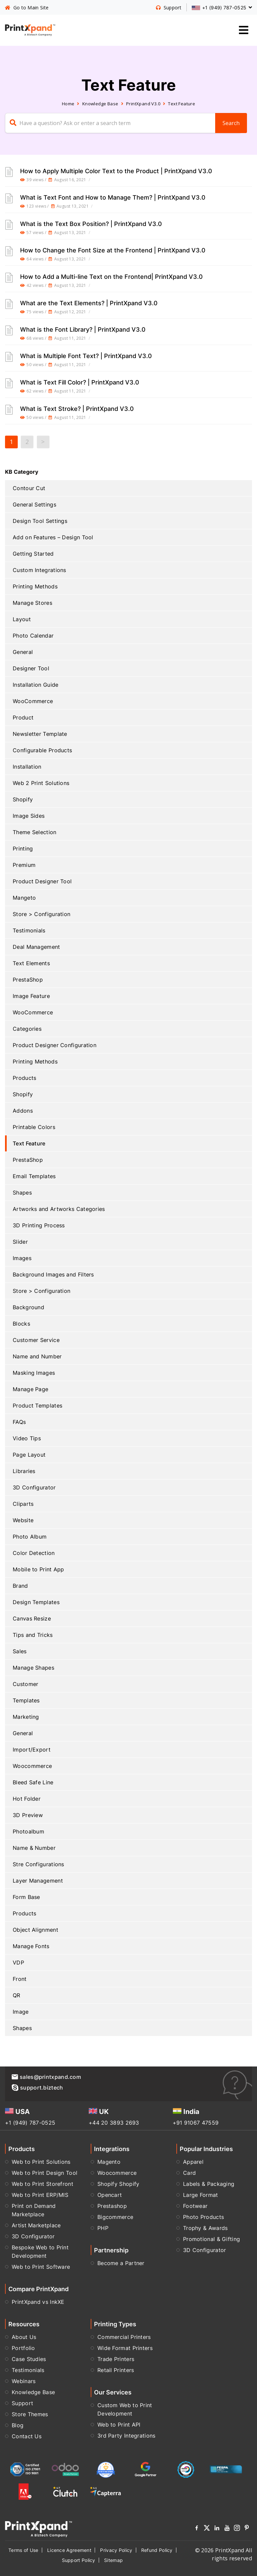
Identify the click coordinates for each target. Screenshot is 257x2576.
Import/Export (32, 1749)
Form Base (26, 1897)
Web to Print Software (41, 2266)
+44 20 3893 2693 (114, 2122)
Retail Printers (115, 2370)
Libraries (24, 1471)
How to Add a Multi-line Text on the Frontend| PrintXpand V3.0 (111, 276)
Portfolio (23, 2348)
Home (68, 104)
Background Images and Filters (53, 1274)
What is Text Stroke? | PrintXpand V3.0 (77, 408)
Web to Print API (119, 2424)
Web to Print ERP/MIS (40, 2195)
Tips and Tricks (33, 1635)
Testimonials (29, 930)
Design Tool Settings (40, 521)
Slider (20, 1241)
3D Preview (28, 1815)
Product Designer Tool (42, 881)
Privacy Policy (116, 2550)
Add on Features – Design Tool (53, 537)
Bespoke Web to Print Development (40, 2251)
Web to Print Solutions (41, 2161)
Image (21, 2011)
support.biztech (37, 2087)
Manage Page (30, 1389)
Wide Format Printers (125, 2348)
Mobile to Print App (38, 1569)
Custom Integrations (39, 570)
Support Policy (78, 2560)
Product (23, 717)
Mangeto (24, 897)
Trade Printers (115, 2359)
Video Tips (27, 1438)
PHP (102, 2228)
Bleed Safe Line (33, 1782)
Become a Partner (121, 2263)
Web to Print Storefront (42, 2184)
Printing (23, 848)
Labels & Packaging (208, 2184)
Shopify (23, 799)
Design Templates (36, 1602)
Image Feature (31, 996)
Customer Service (36, 1340)
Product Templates (37, 1405)
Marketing (26, 1716)
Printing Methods (35, 586)
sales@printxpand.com (46, 2077)
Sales (20, 1651)
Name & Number (34, 1848)
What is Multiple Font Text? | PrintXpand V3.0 (86, 355)
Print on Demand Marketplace (34, 2210)
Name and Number (37, 1356)
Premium (24, 865)
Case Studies (29, 2359)
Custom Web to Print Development (124, 2409)
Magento (108, 2161)
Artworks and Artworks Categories (59, 1209)
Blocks (21, 1323)
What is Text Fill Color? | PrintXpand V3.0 (79, 382)
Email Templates (34, 1176)
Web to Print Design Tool (44, 2172)
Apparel (193, 2161)
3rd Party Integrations (126, 2435)
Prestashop (112, 2206)
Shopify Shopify (118, 2184)
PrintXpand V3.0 (143, 104)
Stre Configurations (38, 1864)
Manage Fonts (31, 1946)
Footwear (195, 2206)
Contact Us (26, 2436)
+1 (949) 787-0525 (30, 2122)
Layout (22, 619)
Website (23, 1520)
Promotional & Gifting (211, 2239)
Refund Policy (157, 2550)
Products (24, 1078)
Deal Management (36, 946)
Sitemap (113, 2560)
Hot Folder (26, 1798)
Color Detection (34, 1553)
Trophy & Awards (205, 2228)
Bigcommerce (115, 2217)
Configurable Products (42, 750)
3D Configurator (34, 1487)
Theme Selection (35, 832)
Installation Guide (35, 684)
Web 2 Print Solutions (41, 783)
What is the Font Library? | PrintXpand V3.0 (83, 329)
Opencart (109, 2195)
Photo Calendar (33, 635)
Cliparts (23, 1503)
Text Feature (29, 1143)
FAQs (19, 1422)
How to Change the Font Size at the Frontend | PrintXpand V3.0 (112, 250)
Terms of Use (23, 2550)
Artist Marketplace (36, 2225)
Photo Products (203, 2217)
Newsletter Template (40, 734)
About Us (24, 2337)
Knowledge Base (100, 104)
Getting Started (33, 553)
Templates (26, 1700)
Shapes (22, 1192)
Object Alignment (35, 1929)
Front (20, 1979)
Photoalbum (28, 1831)
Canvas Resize (32, 1618)
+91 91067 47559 (196, 2122)
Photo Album (30, 1536)
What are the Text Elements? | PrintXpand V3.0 (89, 303)
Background (28, 1307)
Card (189, 2172)
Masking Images (34, 1372)
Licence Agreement (69, 2550)
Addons (23, 1110)
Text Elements (31, 963)
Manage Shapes (33, 1667)
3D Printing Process (39, 1225)
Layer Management (38, 1880)
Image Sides (29, 815)
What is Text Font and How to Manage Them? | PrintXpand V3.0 (112, 197)
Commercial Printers (124, 2337)
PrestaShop (28, 979)
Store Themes (30, 2414)
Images (22, 1258)
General (23, 652)
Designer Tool (31, 668)
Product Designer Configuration (54, 1045)
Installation (27, 766)
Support (22, 2403)
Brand (20, 1585)
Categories (27, 1028)
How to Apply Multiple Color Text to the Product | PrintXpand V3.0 (116, 170)
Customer (25, 1684)
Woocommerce (32, 1766)
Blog (17, 2425)
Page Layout (29, 1454)
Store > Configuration (41, 914)
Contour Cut (29, 488)
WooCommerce (33, 701)
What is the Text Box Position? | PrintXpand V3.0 (91, 223)
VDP (18, 1962)
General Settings (34, 504)
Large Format (200, 2195)
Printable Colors (34, 1127)
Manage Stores (32, 602)
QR (16, 1995)
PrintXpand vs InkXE (38, 2302)
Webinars (23, 2381)
